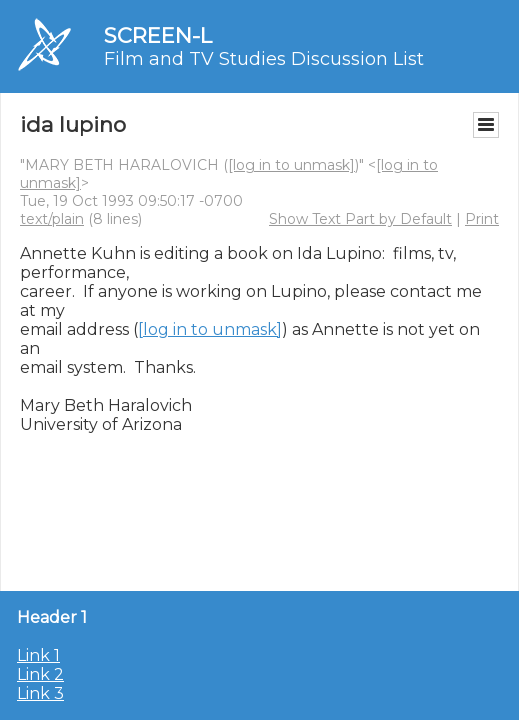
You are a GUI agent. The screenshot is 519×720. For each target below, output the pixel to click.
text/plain (52, 219)
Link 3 (40, 693)
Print (482, 219)
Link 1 (38, 655)
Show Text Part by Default (360, 219)
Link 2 (40, 674)
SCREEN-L (158, 35)
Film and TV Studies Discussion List (264, 59)
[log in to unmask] (291, 165)
